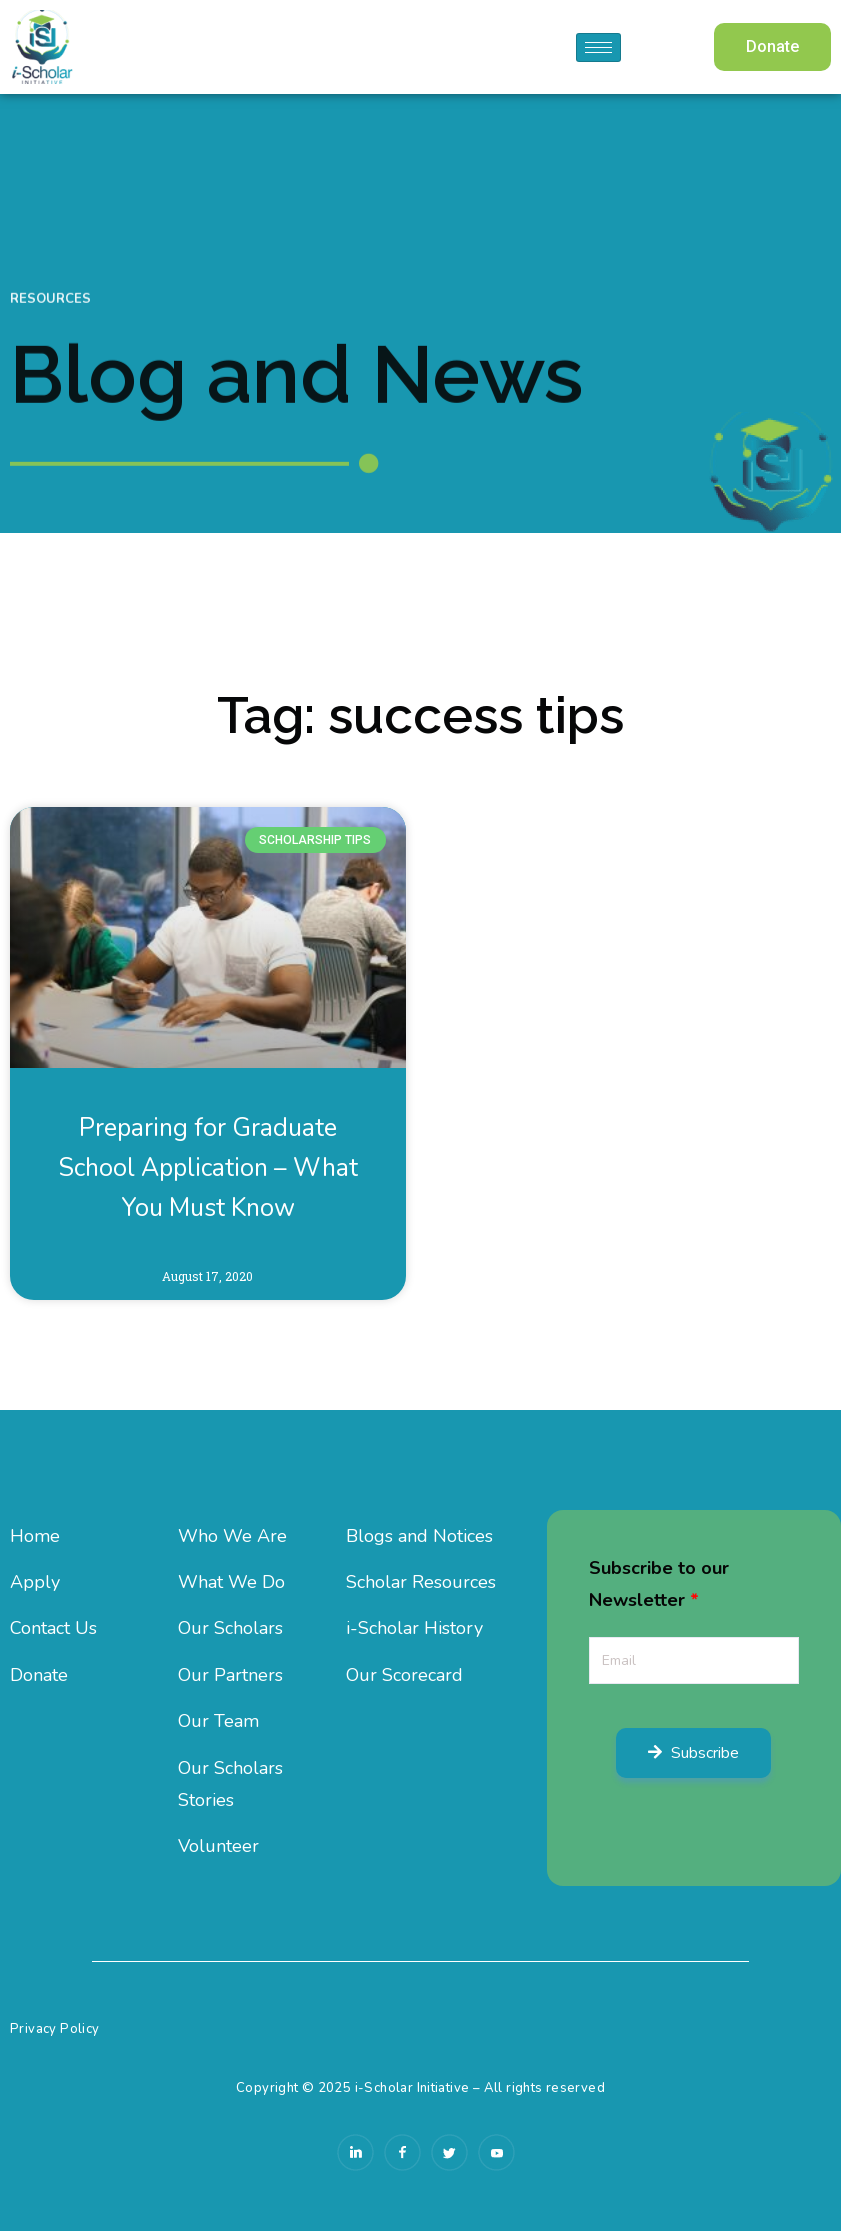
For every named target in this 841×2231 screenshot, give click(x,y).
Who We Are (232, 1536)
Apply (35, 1582)
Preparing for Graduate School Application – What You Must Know (208, 1168)
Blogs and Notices (419, 1536)
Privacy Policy (54, 2029)
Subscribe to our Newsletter (659, 1584)
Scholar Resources (421, 1582)
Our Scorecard (404, 1675)
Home (35, 1536)
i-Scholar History (414, 1628)
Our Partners (230, 1675)
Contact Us (53, 1628)
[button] (772, 47)
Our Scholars (230, 1628)
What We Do (231, 1582)
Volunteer (218, 1846)
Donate (39, 1675)
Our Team (218, 1721)
